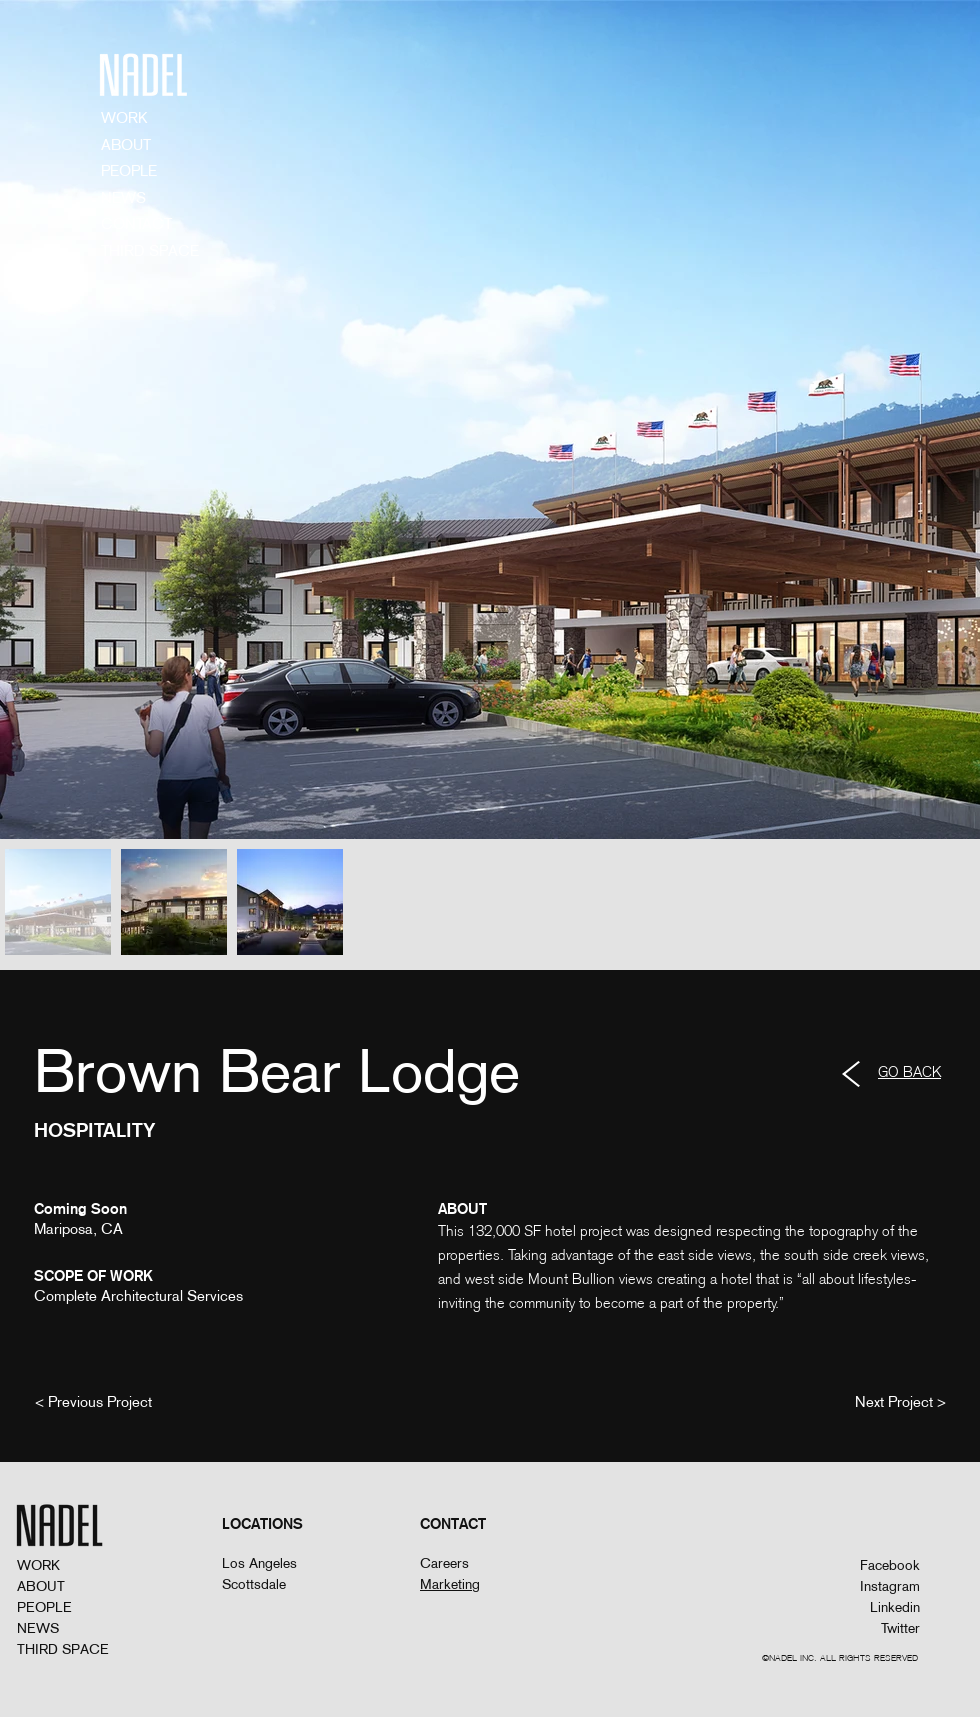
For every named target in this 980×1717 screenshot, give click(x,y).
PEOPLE (44, 1607)
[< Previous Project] (93, 1401)
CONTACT (136, 223)
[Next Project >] (900, 1401)
